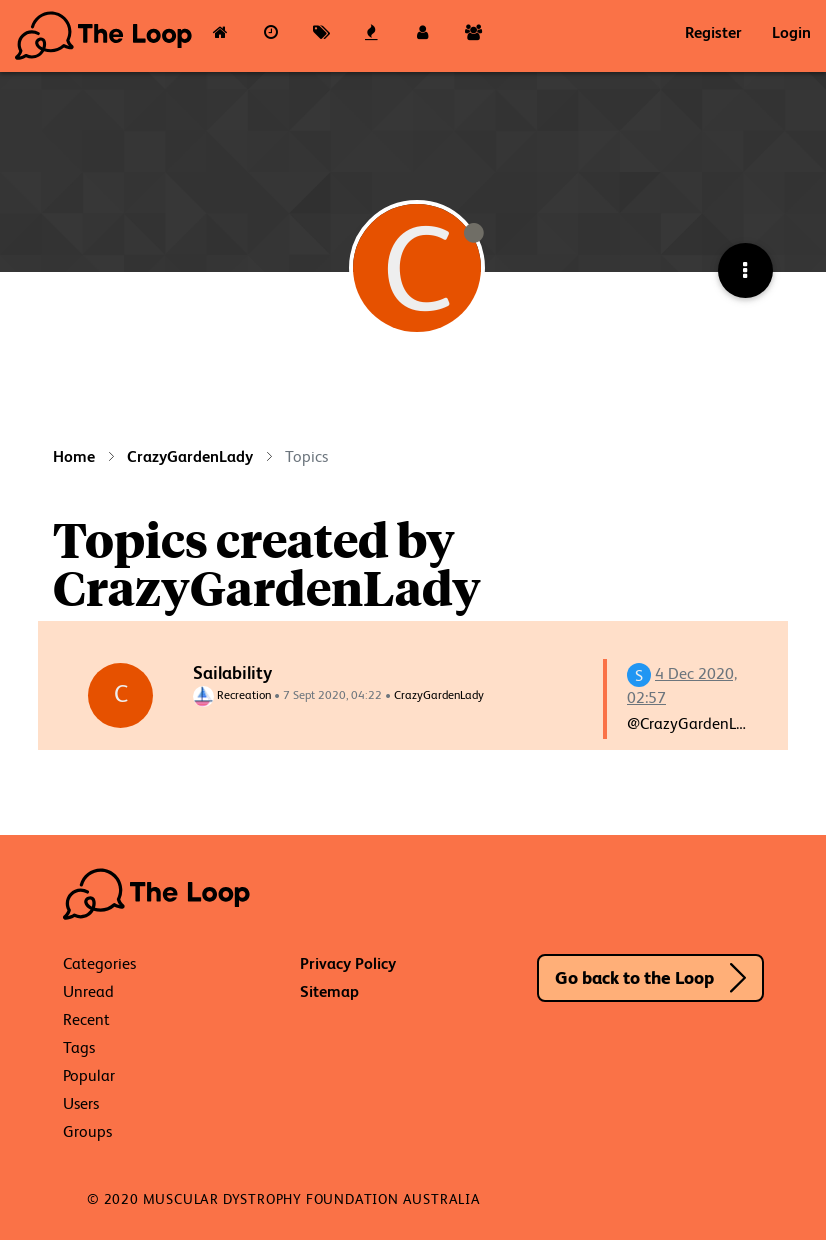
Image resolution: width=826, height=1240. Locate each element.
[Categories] (220, 36)
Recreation (232, 695)
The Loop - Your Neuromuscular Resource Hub (105, 36)
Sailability (232, 672)
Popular (89, 1075)
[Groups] (473, 36)
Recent (86, 1019)
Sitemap (329, 991)
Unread (88, 991)
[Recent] (271, 36)
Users (81, 1103)
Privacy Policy (348, 963)
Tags (79, 1047)
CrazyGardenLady (439, 695)
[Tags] (321, 36)
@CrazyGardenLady (694, 723)
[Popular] (372, 36)
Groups (87, 1131)
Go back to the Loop (634, 977)
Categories (99, 963)
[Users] (422, 36)
